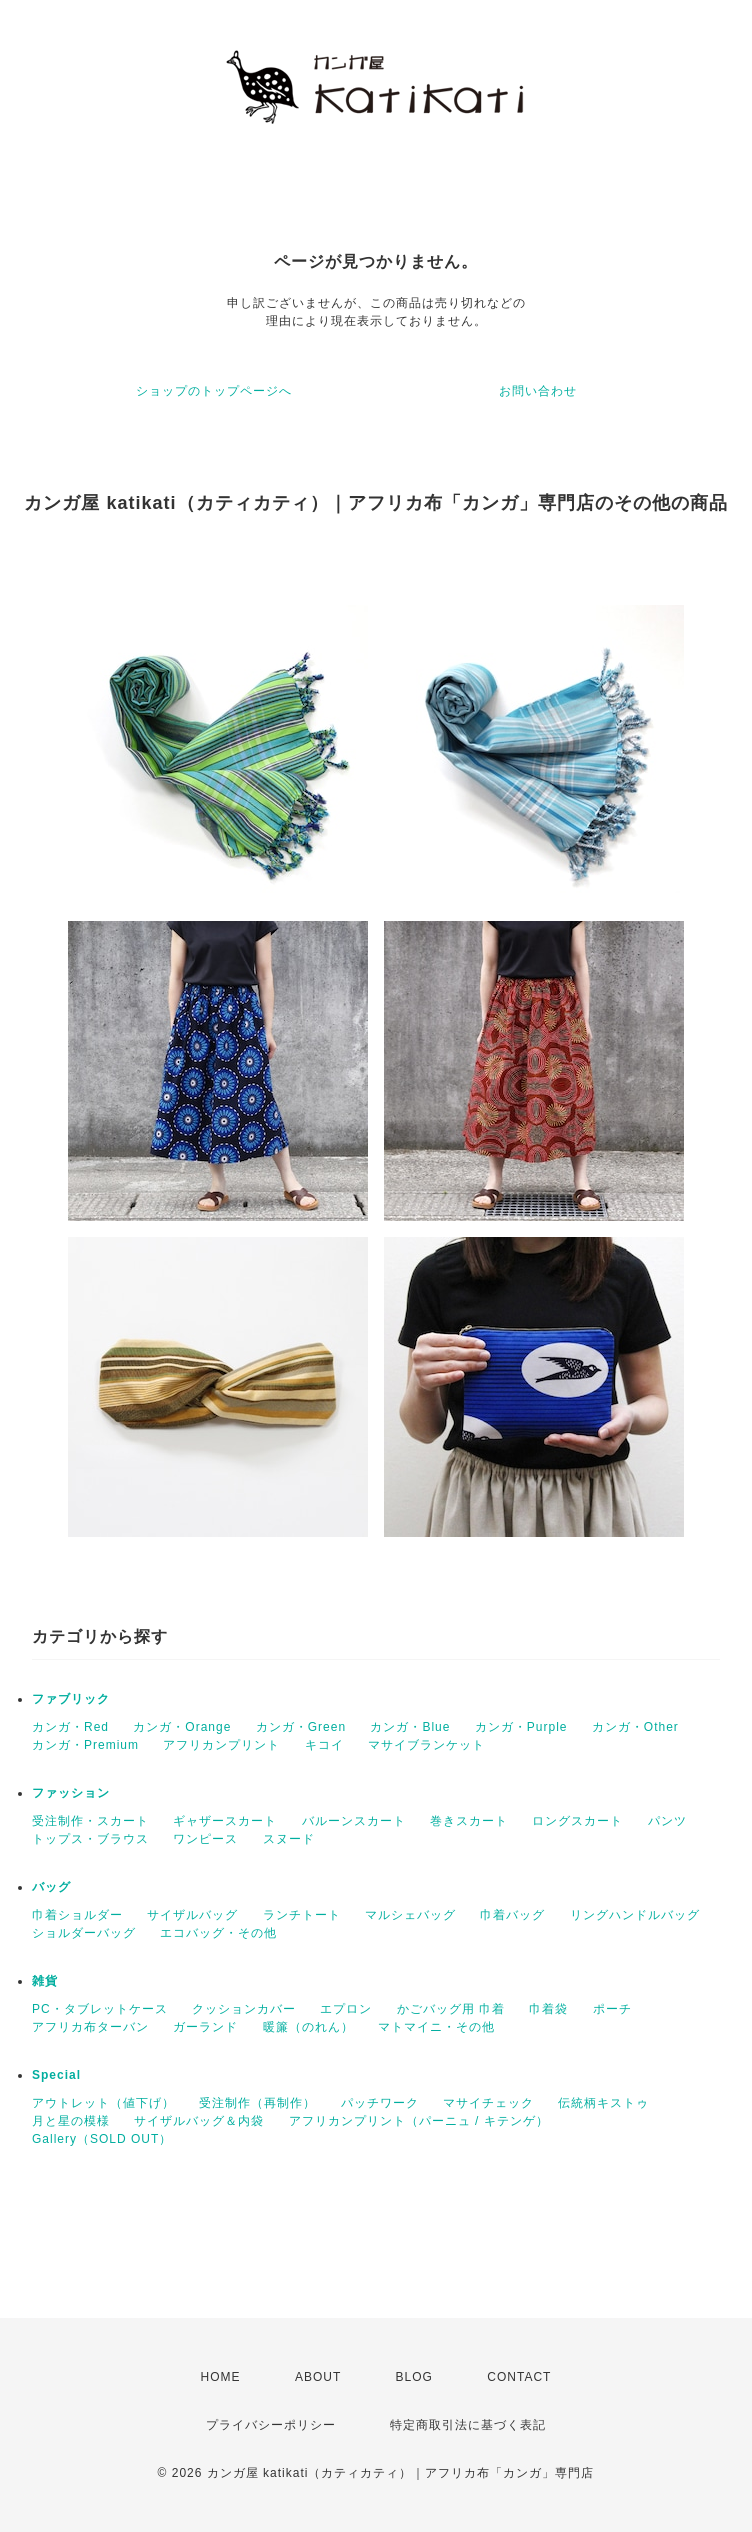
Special (56, 2075)
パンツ (667, 1821)
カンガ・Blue (410, 1727)
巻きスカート (469, 1821)
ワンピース (205, 1839)
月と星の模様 (71, 2121)
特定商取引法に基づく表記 (468, 2425)
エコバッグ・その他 (218, 1933)
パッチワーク (380, 2103)
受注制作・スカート (90, 1821)
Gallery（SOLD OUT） (102, 2139)
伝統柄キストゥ (603, 2103)
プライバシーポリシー (271, 2425)
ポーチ (612, 2009)
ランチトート (302, 1915)
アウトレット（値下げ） (103, 2103)
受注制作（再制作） (257, 2103)
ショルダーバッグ (84, 1933)
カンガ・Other (635, 1727)
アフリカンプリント (221, 1745)
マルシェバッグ (410, 1915)
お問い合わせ (538, 391)
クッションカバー (244, 2009)
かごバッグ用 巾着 (451, 2009)
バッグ (51, 1887)
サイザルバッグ (192, 1915)
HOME (221, 2377)
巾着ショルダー (77, 1915)
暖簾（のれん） (308, 2027)
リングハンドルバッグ (635, 1915)
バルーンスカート (354, 1821)
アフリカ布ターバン (90, 2027)
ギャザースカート (225, 1821)
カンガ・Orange (182, 1727)
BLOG (414, 2377)
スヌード (289, 1839)
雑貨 (45, 1981)
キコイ (324, 1745)
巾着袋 (548, 2009)
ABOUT (318, 2377)
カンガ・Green (301, 1727)
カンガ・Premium (85, 1745)
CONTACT (519, 2377)
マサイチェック (488, 2103)
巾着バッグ (512, 1915)
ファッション (71, 1793)
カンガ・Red (70, 1727)
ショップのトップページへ (214, 391)
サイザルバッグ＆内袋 (199, 2121)
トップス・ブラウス (90, 1839)
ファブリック (71, 1699)
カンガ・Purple (521, 1727)
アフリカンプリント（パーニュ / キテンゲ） (419, 2121)
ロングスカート (577, 1821)
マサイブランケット (426, 1745)
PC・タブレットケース (100, 2009)
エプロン (346, 2009)
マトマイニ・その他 (436, 2027)
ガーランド (205, 2027)
